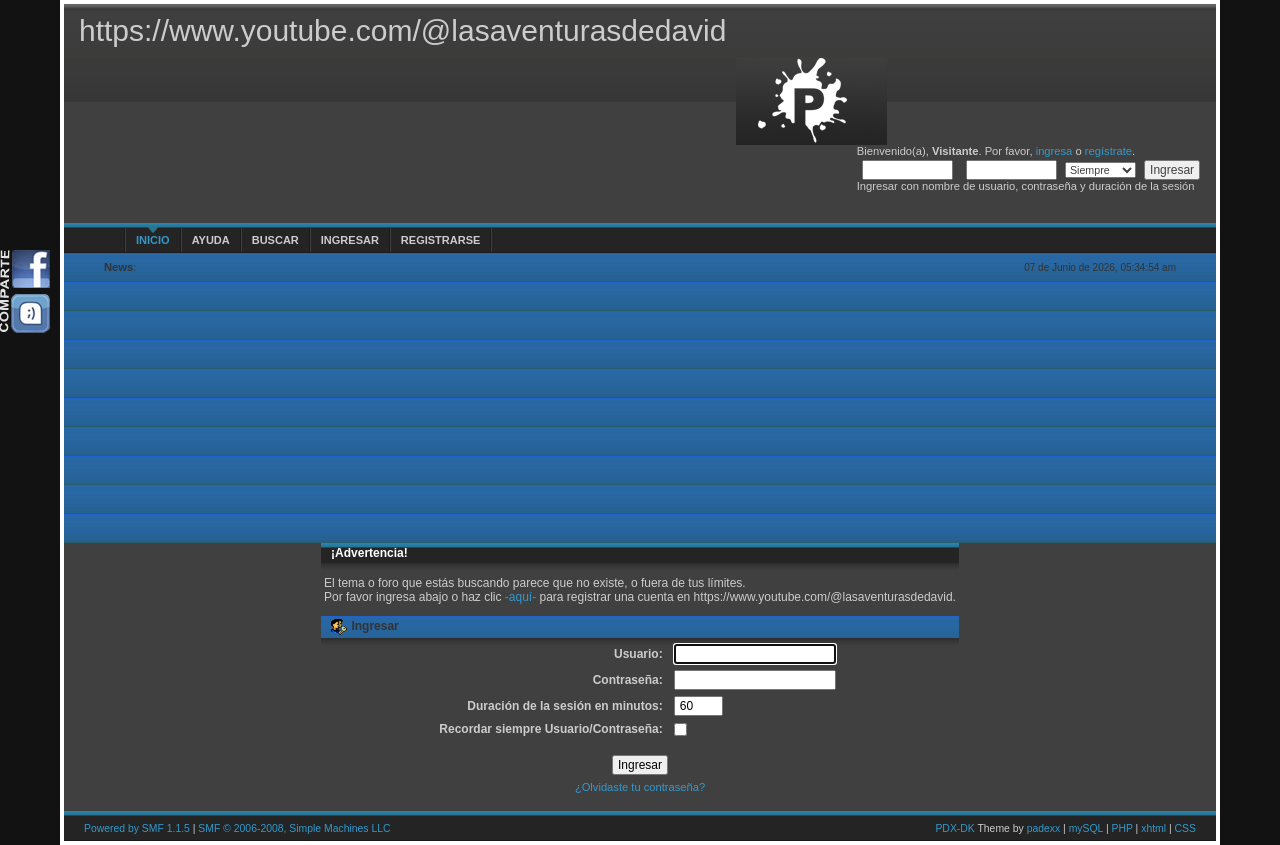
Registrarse (440, 240)
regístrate (1108, 151)
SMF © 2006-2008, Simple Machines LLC (294, 828)
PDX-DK (954, 828)
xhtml (1153, 828)
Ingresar (350, 240)
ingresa (1054, 151)
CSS (1185, 828)
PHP (1122, 828)
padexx (1044, 828)
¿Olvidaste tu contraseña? (640, 787)
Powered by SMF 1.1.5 (137, 828)
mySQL (1086, 828)
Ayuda (211, 240)
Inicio (153, 240)
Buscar (275, 240)
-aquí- (520, 597)
